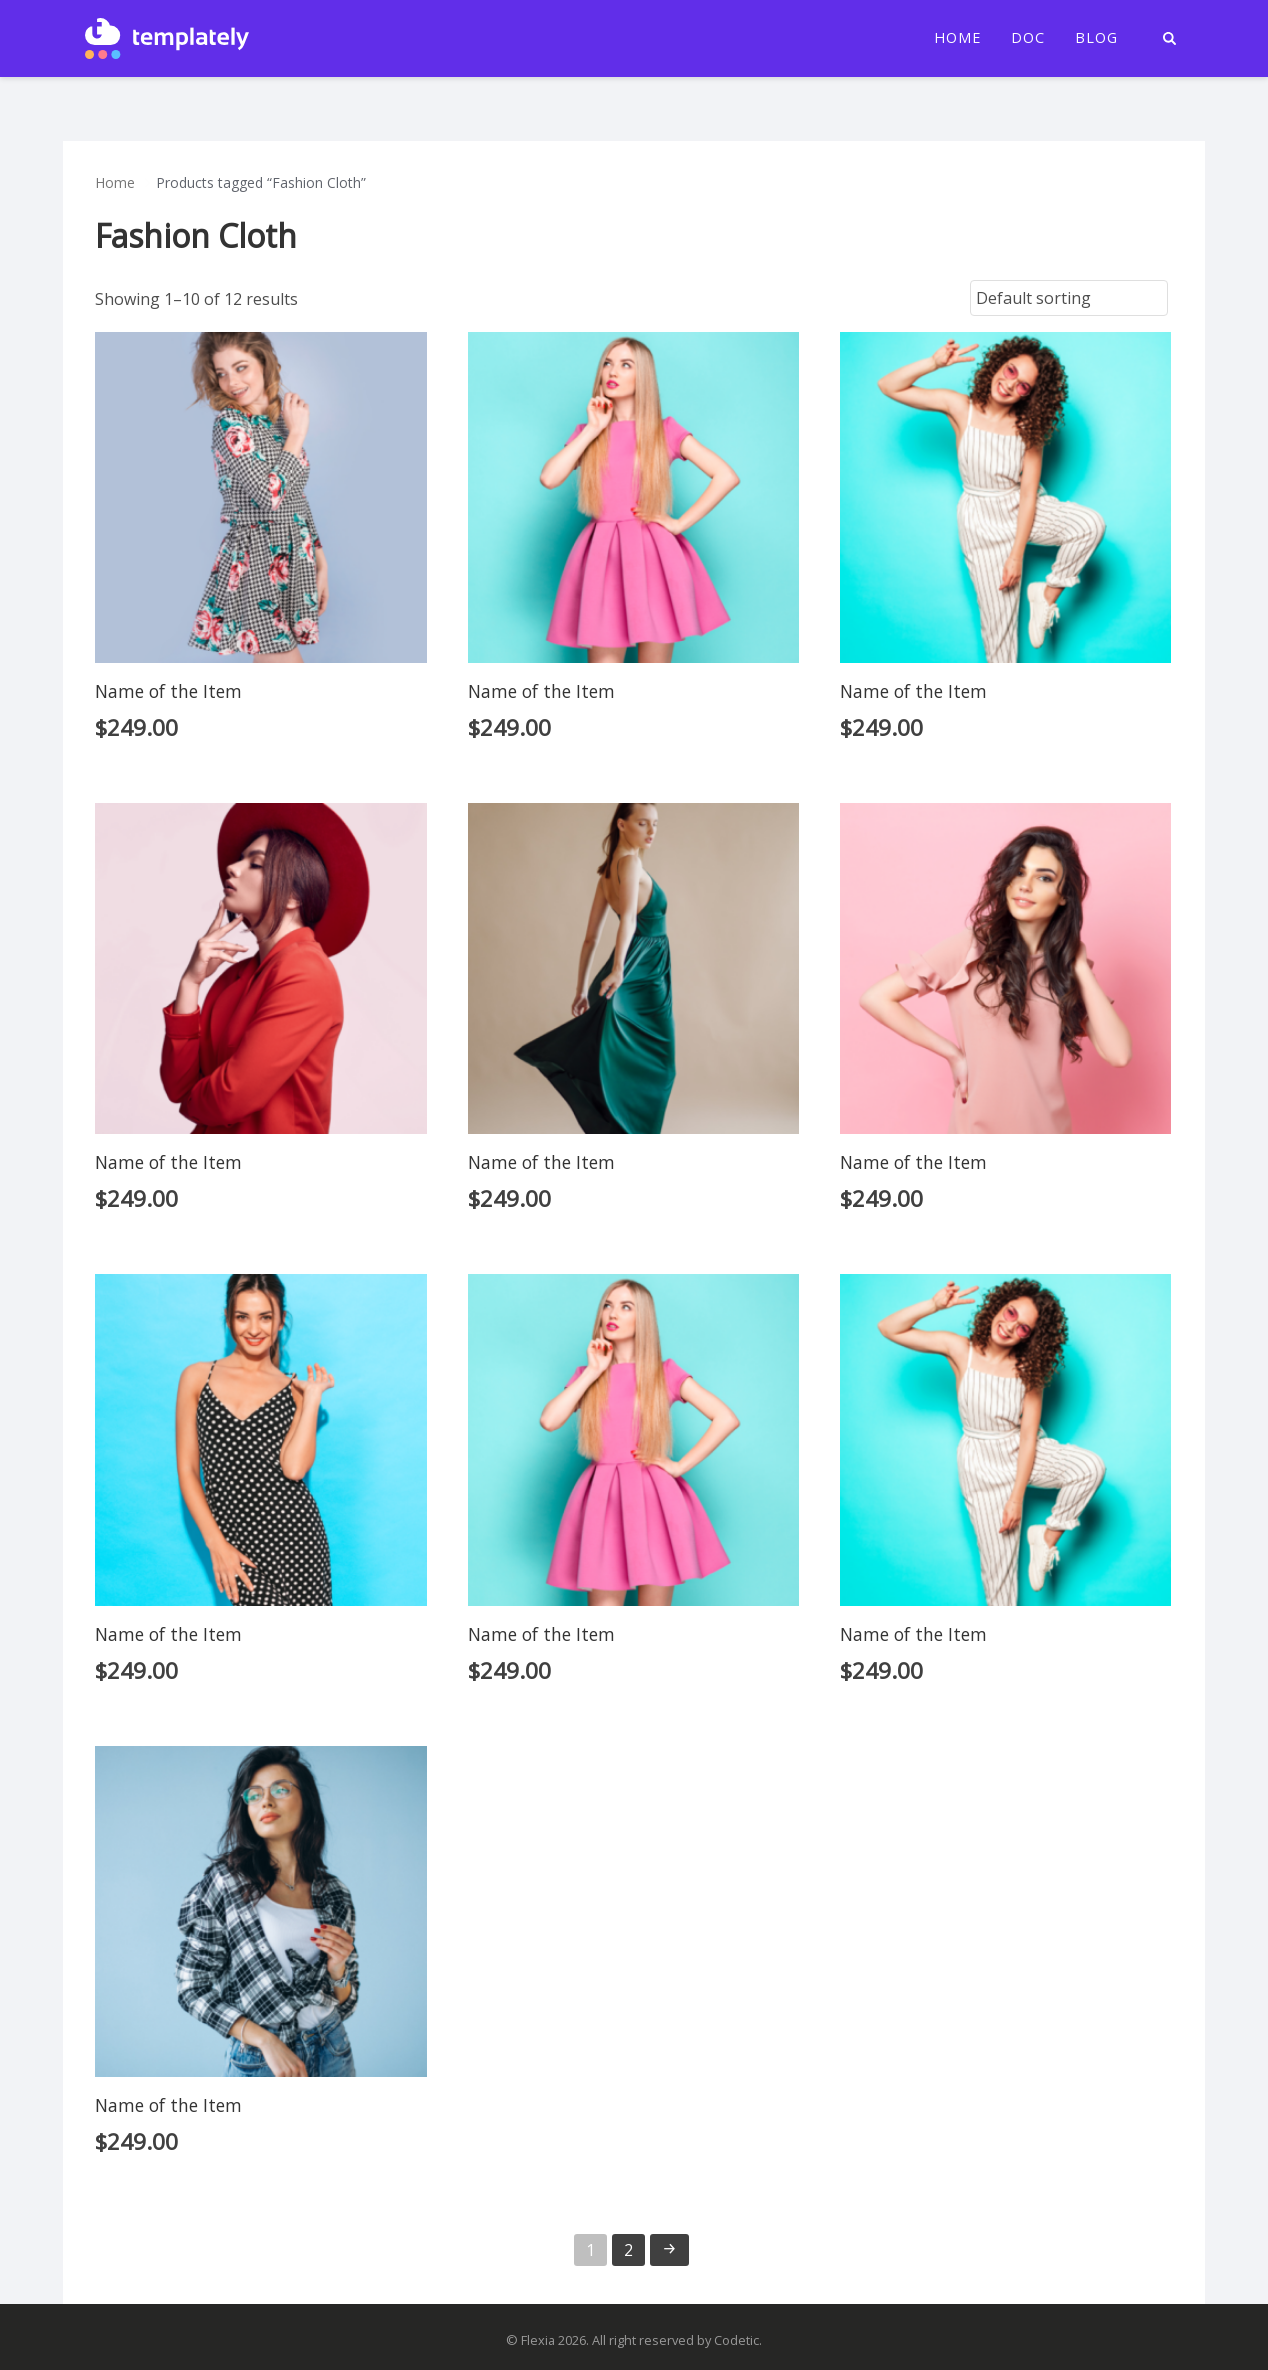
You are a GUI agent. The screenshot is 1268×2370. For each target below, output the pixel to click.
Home (957, 38)
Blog (1096, 38)
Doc (1028, 38)
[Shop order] (1069, 298)
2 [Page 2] (628, 2250)
